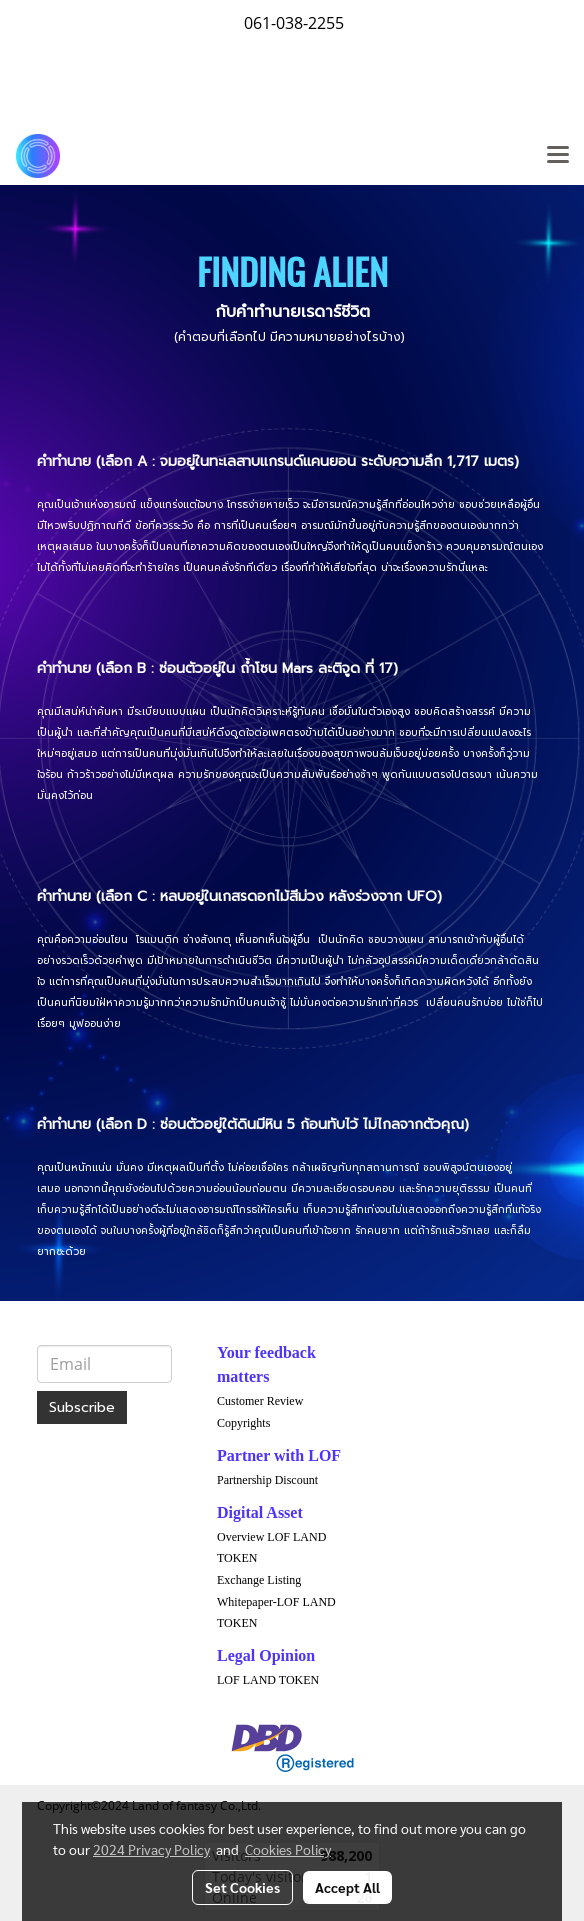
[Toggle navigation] (558, 156)
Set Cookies (242, 1887)
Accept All (347, 1887)
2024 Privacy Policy (151, 1849)
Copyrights (243, 1423)
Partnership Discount (267, 1480)
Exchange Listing (259, 1580)
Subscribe (82, 1407)
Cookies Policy (288, 1849)
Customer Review (260, 1401)
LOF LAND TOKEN (268, 1680)
